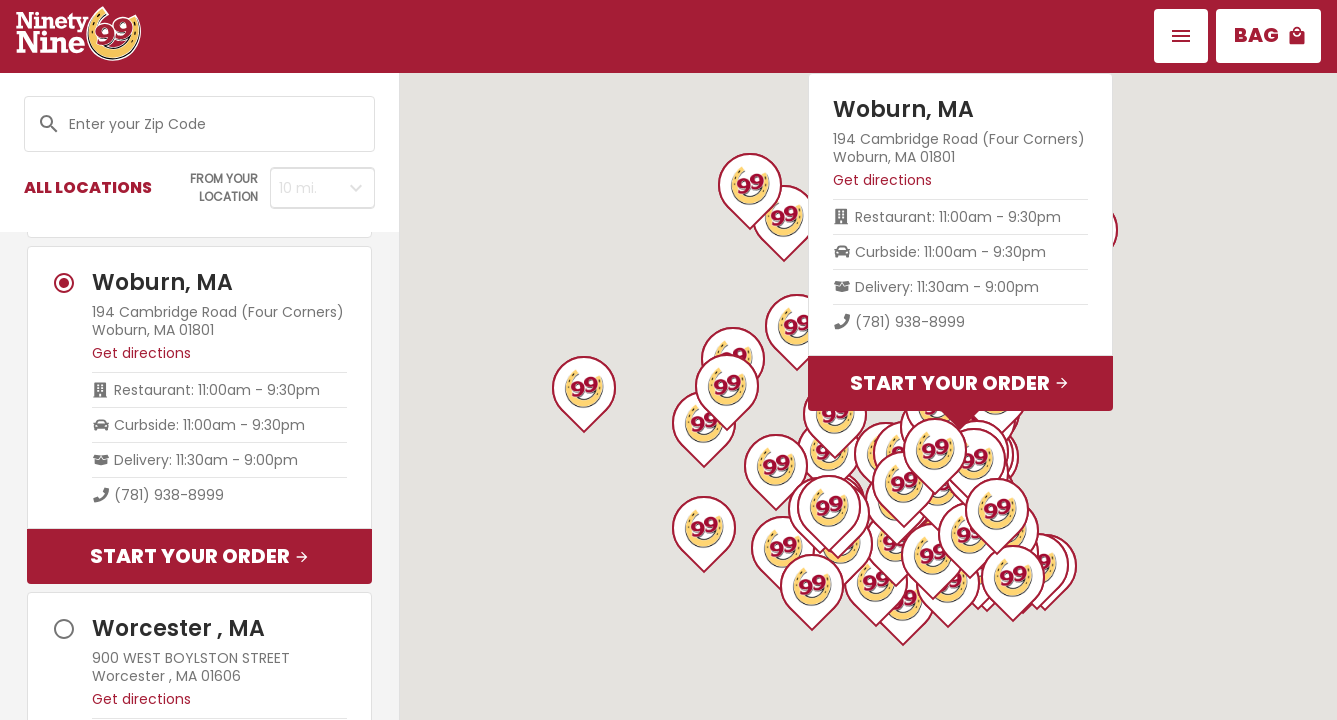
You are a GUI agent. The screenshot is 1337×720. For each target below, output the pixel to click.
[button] (1181, 36)
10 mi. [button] (298, 188)
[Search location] (207, 124)
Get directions (141, 353)
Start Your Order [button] (200, 556)
